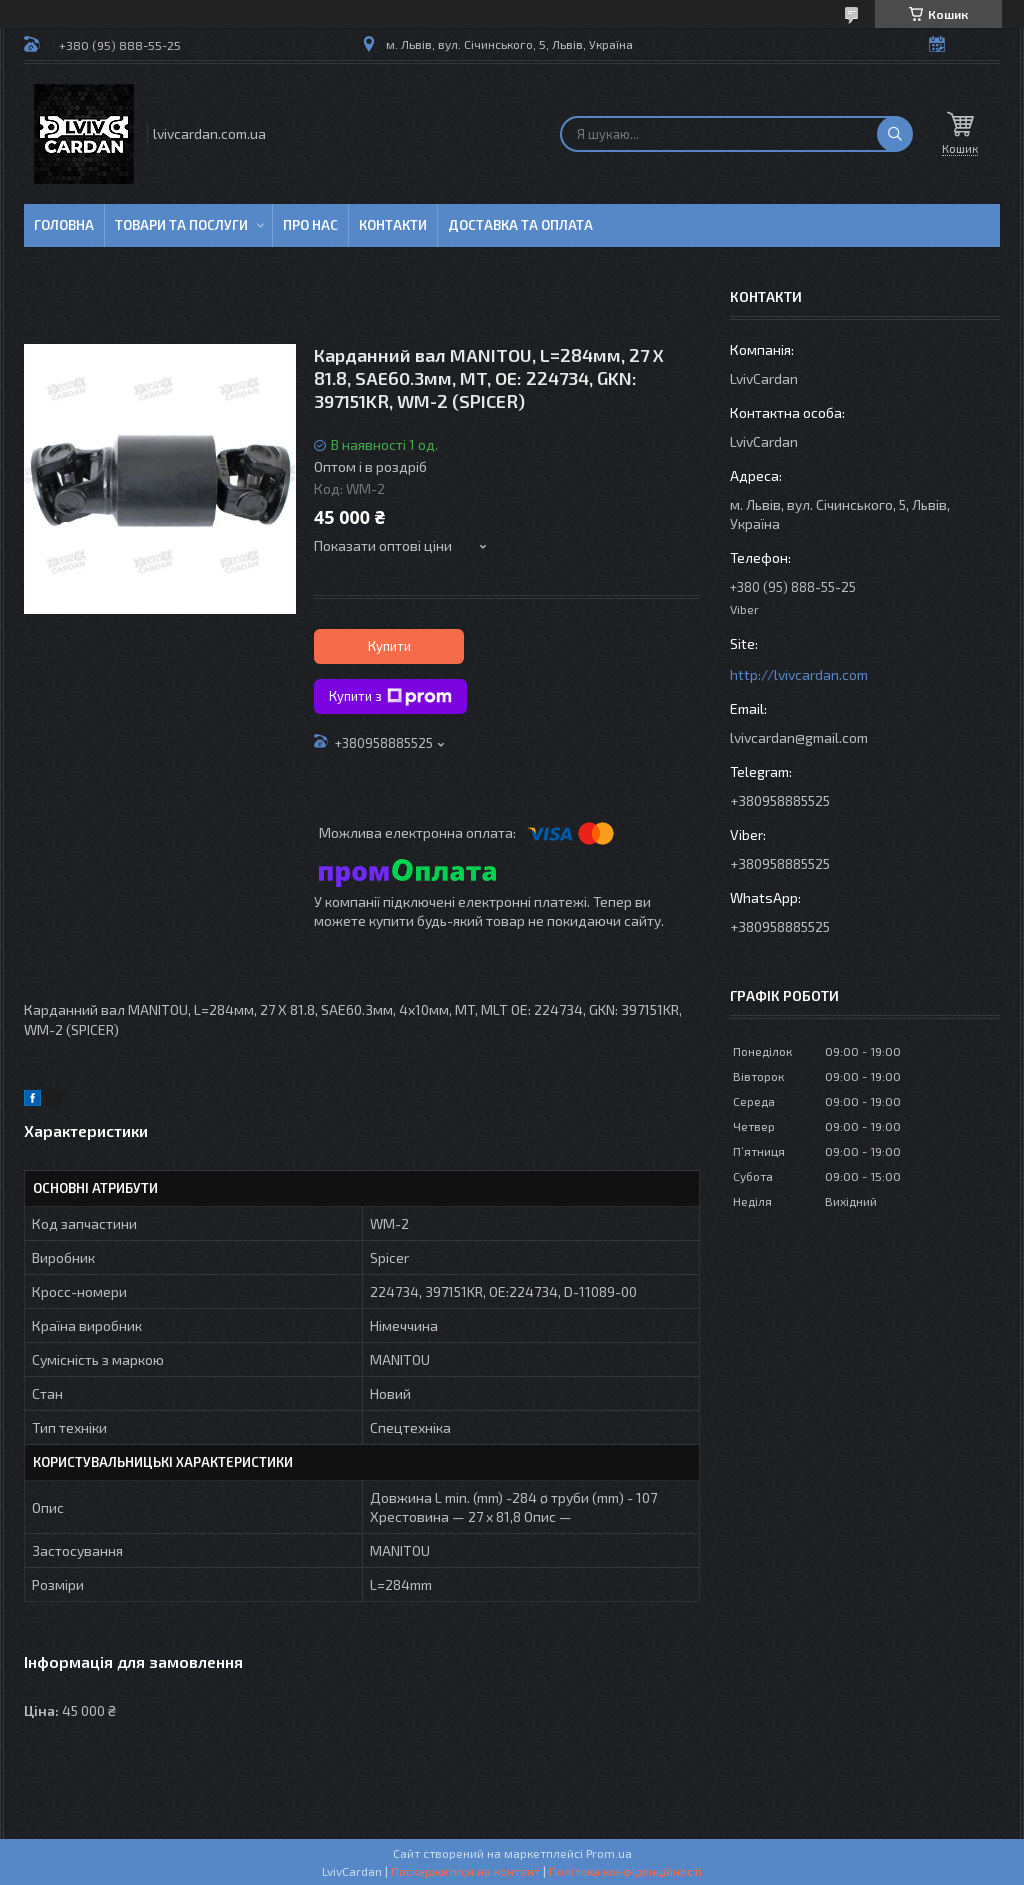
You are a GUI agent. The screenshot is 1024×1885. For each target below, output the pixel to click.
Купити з (390, 697)
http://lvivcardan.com (799, 674)
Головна (64, 225)
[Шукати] (895, 134)
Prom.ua (609, 1853)
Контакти (393, 225)
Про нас (310, 225)
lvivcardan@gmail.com (799, 737)
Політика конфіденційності (625, 1871)
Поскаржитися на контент (465, 1871)
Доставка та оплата (520, 225)
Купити (389, 646)
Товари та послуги (181, 225)
